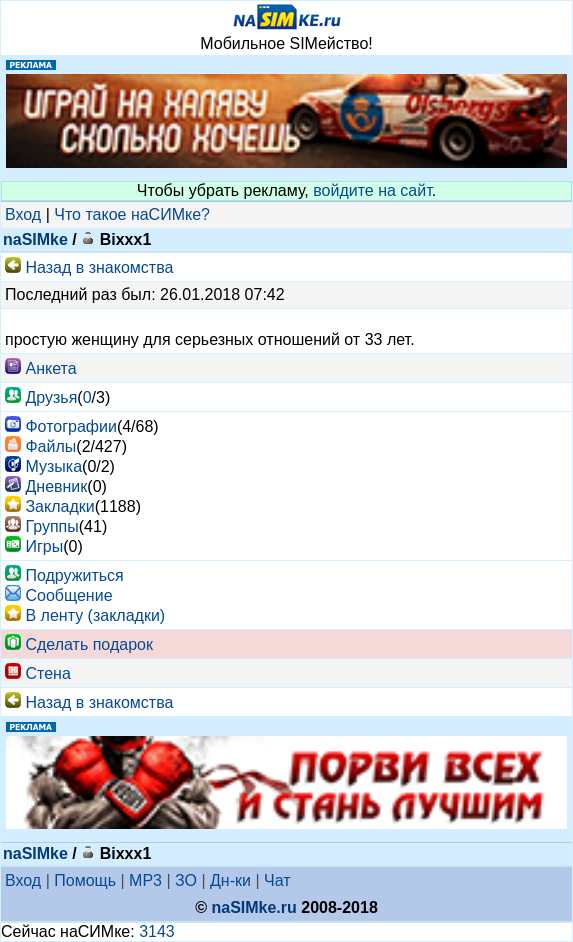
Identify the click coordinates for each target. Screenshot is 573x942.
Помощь (85, 880)
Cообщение (68, 595)
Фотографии (70, 426)
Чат (277, 880)
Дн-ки (230, 880)
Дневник (56, 486)
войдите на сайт (372, 190)
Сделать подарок (89, 644)
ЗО (186, 880)
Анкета (50, 368)
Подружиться (74, 575)
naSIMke (35, 239)
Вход (23, 214)
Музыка (53, 466)
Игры (44, 546)
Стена (47, 673)
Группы (51, 526)
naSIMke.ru (253, 907)
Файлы (50, 446)
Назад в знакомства (99, 267)
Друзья (51, 397)
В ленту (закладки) (95, 615)
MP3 (145, 880)
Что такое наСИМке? (132, 214)
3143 (157, 931)
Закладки (59, 506)
